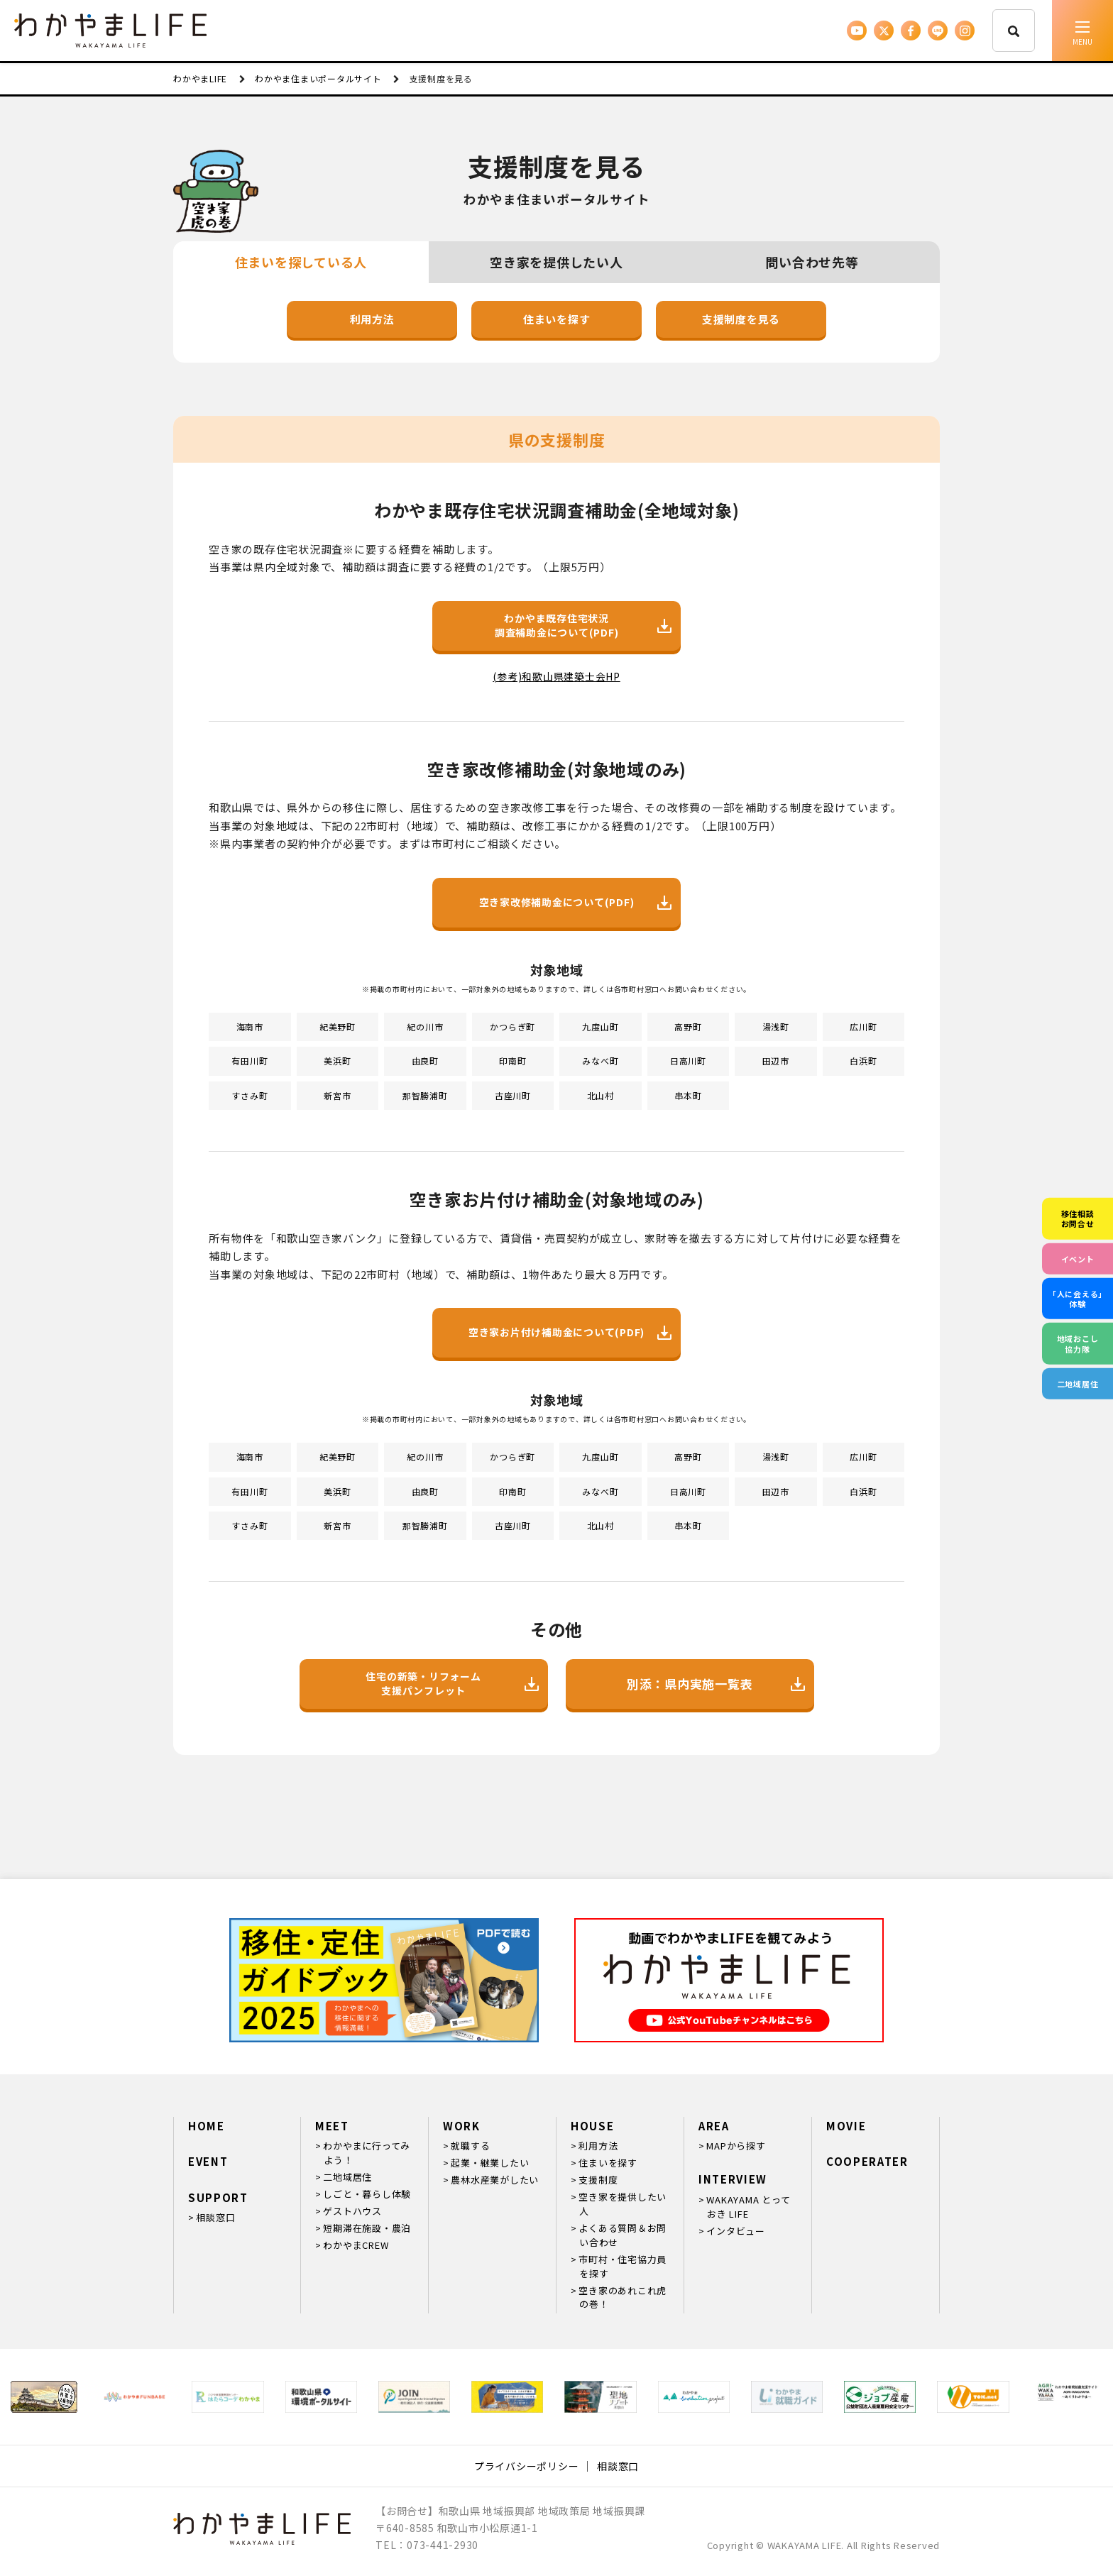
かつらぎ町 (512, 1026)
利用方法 (372, 319)
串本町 (687, 1095)
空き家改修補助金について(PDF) (575, 902)
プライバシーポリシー (526, 2466)
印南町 (512, 1061)
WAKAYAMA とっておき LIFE (748, 2206)
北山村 (600, 1095)
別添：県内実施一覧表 (716, 1683)
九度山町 (600, 1026)
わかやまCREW (355, 2245)
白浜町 (863, 1061)
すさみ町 (249, 1095)
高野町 (687, 1026)
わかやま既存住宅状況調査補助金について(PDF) (583, 625)
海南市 (249, 1026)
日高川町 (688, 1061)
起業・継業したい (490, 2162)
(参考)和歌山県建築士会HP (556, 676)
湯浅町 (775, 1026)
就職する (470, 2145)
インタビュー (735, 2231)
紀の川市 (425, 1026)
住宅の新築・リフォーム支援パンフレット (452, 1683)
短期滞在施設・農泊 (367, 2228)
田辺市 (775, 1061)
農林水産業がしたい (495, 2179)
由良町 (425, 1061)
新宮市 (337, 1095)
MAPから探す (735, 2145)
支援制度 (598, 2179)
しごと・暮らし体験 (367, 2194)
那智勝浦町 (425, 1095)
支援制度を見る (741, 319)
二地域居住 (347, 2177)
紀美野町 (337, 1026)
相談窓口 (215, 2217)
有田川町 (249, 1061)
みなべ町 (600, 1061)
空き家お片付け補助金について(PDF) (569, 1332)
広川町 (863, 1026)
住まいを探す (557, 319)
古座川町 (513, 1095)
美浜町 (337, 1061)
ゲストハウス (352, 2211)
